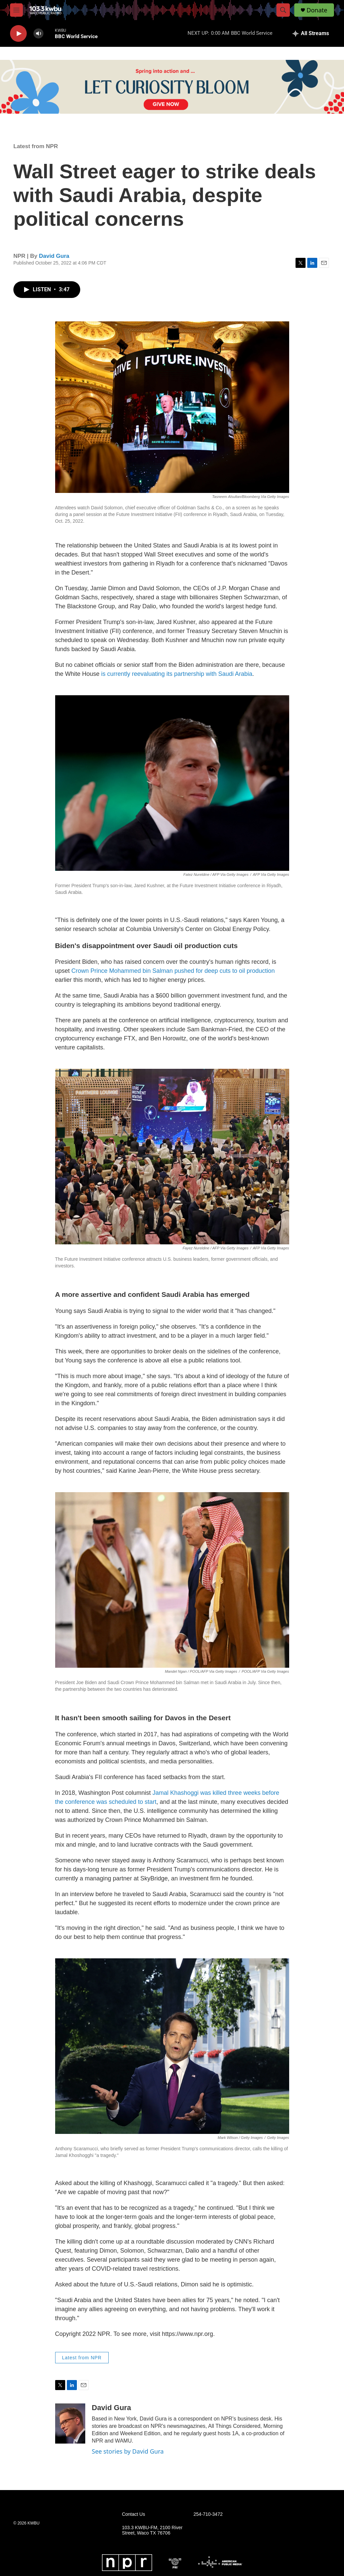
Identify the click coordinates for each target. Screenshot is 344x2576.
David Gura (54, 256)
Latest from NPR (35, 146)
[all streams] (311, 33)
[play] (18, 33)
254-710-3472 (208, 2514)
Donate (317, 10)
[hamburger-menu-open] (16, 10)
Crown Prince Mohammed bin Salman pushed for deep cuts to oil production (173, 970)
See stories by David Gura (128, 2451)
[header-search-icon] (283, 10)
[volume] (38, 33)
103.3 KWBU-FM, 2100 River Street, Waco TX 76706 (152, 2530)
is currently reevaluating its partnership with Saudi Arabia (176, 674)
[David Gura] (70, 2423)
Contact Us (133, 2514)
